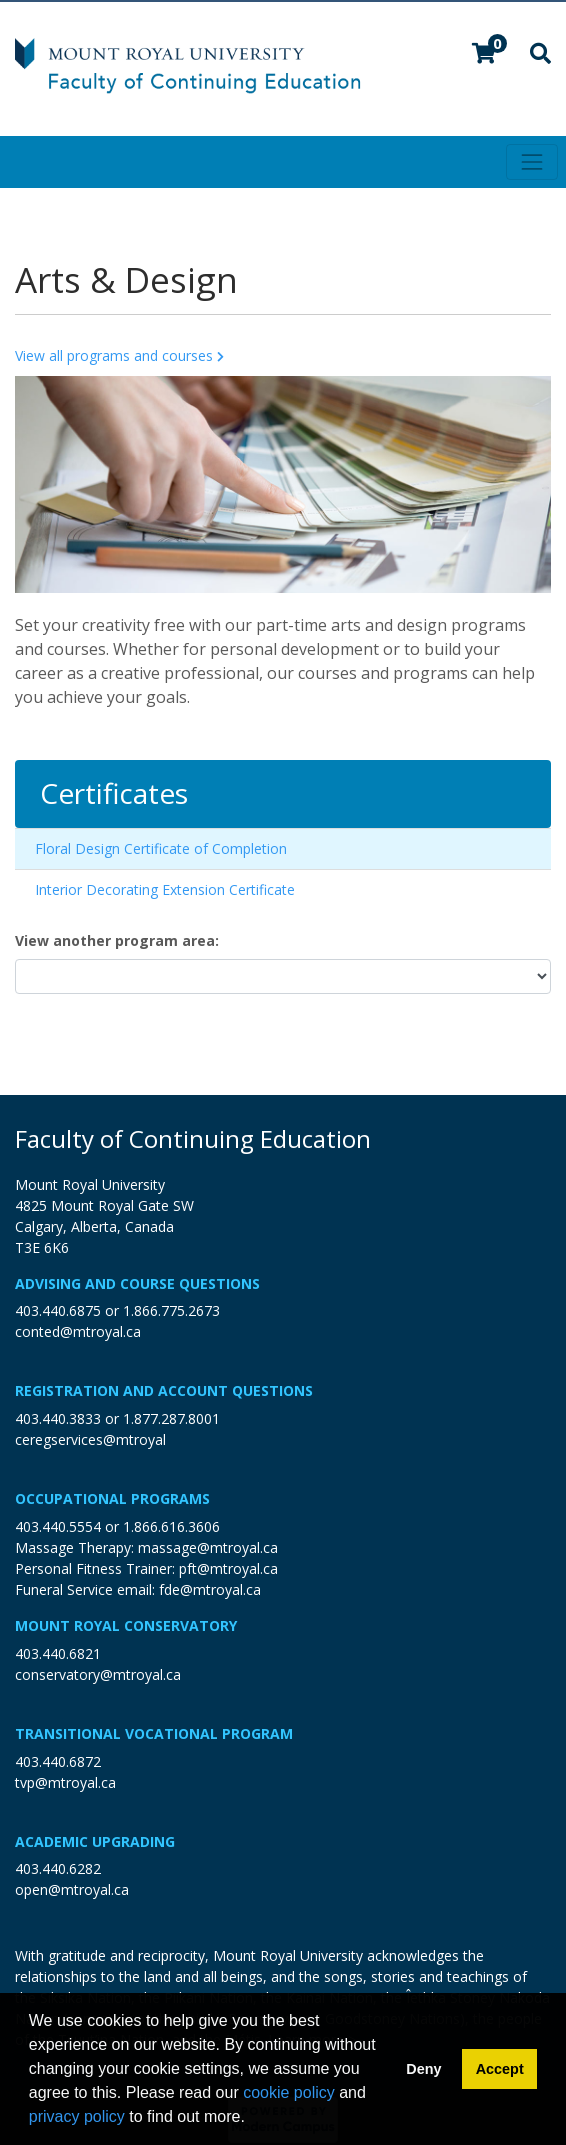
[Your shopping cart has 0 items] (485, 55)
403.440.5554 (58, 1526)
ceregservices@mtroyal (90, 1439)
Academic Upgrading (95, 1841)
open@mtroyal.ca (72, 1889)
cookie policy (289, 2092)
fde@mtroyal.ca (210, 1589)
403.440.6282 (58, 1868)
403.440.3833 (58, 1418)
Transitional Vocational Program (154, 1733)
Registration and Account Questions (164, 1390)
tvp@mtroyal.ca (65, 1782)
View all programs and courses (121, 355)
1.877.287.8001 (171, 1418)
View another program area (115, 940)
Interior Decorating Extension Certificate (165, 889)
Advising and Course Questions (137, 1283)
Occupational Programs (112, 1498)
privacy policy (77, 2116)
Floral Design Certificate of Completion (161, 848)
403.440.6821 (58, 1653)
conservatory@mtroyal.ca (98, 1674)
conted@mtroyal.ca (78, 1331)
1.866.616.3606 (171, 1526)
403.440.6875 (58, 1310)
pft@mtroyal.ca (228, 1568)
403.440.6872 (58, 1761)
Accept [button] (500, 2069)
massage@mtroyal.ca (208, 1547)
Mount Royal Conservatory (126, 1625)
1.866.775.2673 (171, 1310)
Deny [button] (423, 2069)
